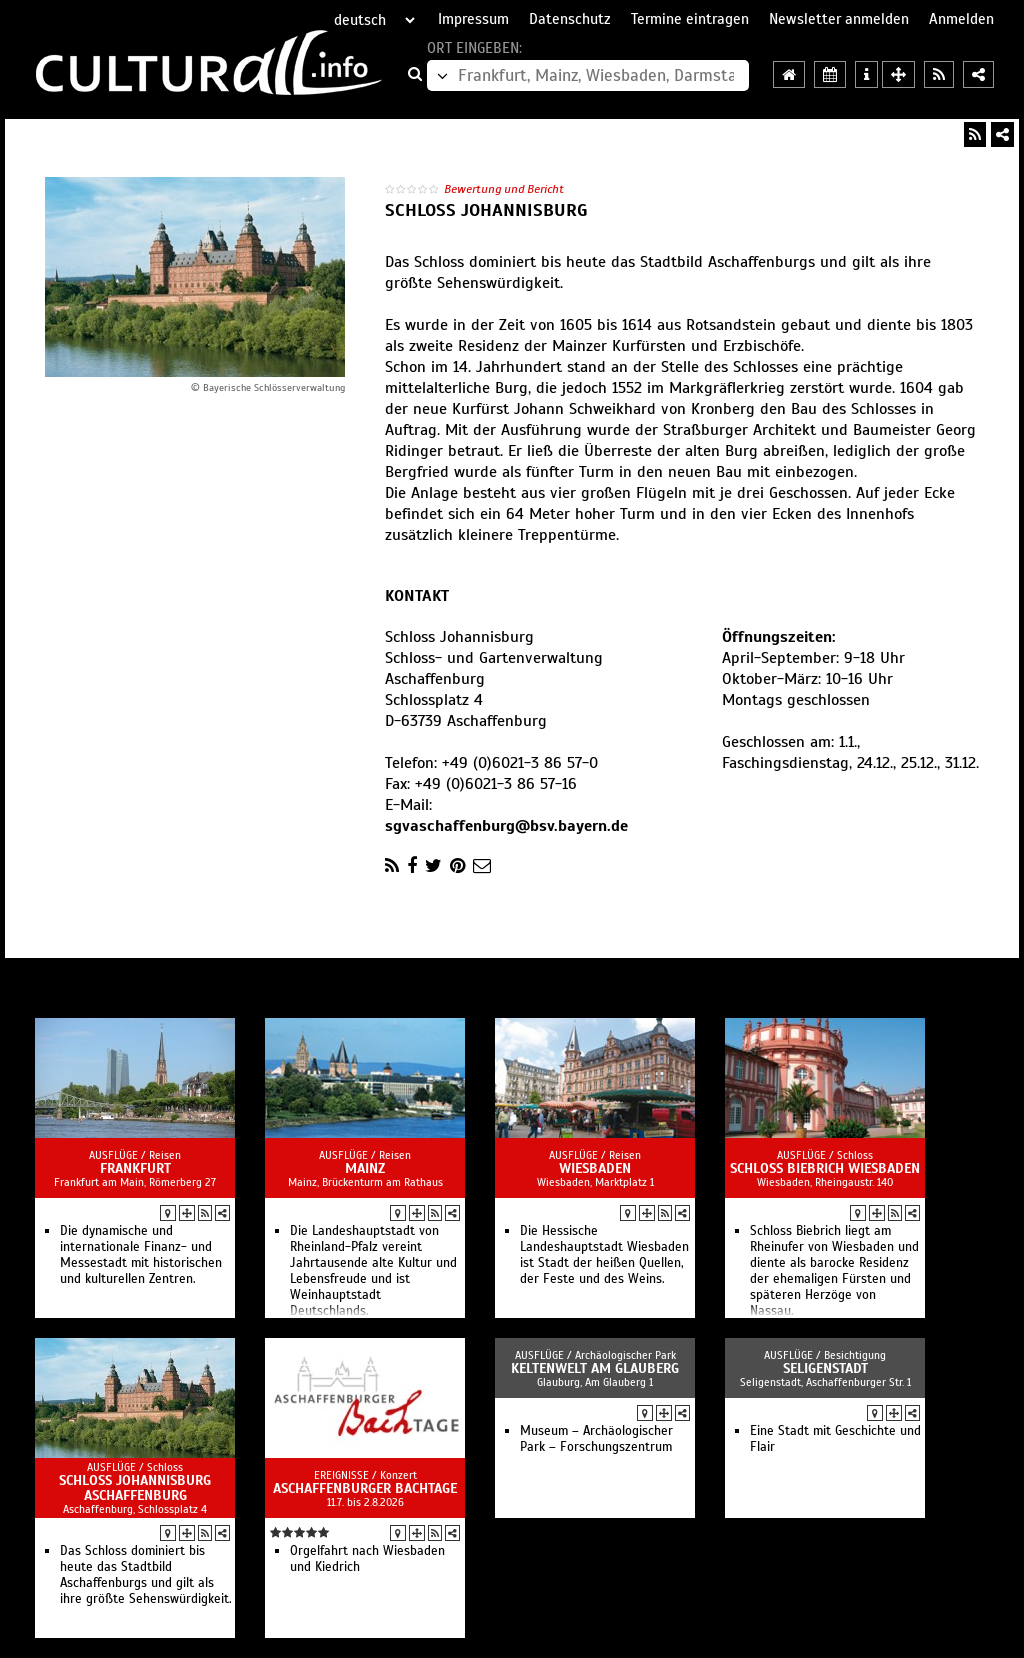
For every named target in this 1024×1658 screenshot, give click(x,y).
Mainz (365, 1168)
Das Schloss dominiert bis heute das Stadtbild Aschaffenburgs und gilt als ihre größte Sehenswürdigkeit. (146, 1575)
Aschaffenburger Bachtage (365, 1488)
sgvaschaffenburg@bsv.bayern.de (506, 826)
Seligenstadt (825, 1368)
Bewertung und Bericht (504, 189)
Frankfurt (135, 1168)
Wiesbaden (595, 1168)
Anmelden (961, 19)
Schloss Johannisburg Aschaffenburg (135, 1488)
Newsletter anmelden (839, 19)
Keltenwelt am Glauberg (595, 1368)
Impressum (473, 19)
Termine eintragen (690, 19)
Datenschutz (570, 19)
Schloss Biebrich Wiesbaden (825, 1168)
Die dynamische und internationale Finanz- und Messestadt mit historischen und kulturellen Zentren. (141, 1255)
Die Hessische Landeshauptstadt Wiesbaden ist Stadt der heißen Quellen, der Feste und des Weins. (604, 1255)
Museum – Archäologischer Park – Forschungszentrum (596, 1439)
